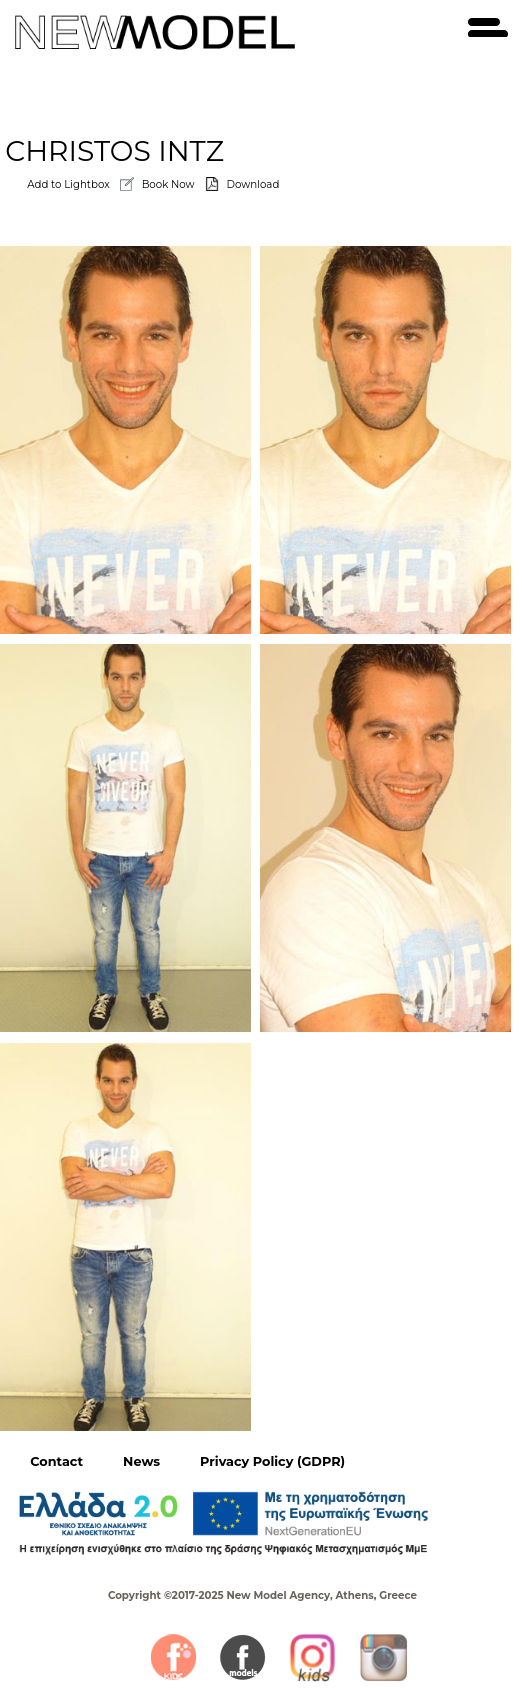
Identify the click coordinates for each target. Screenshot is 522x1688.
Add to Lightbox (68, 184)
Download (253, 184)
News (141, 1461)
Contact (56, 1461)
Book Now (168, 184)
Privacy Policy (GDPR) (272, 1461)
